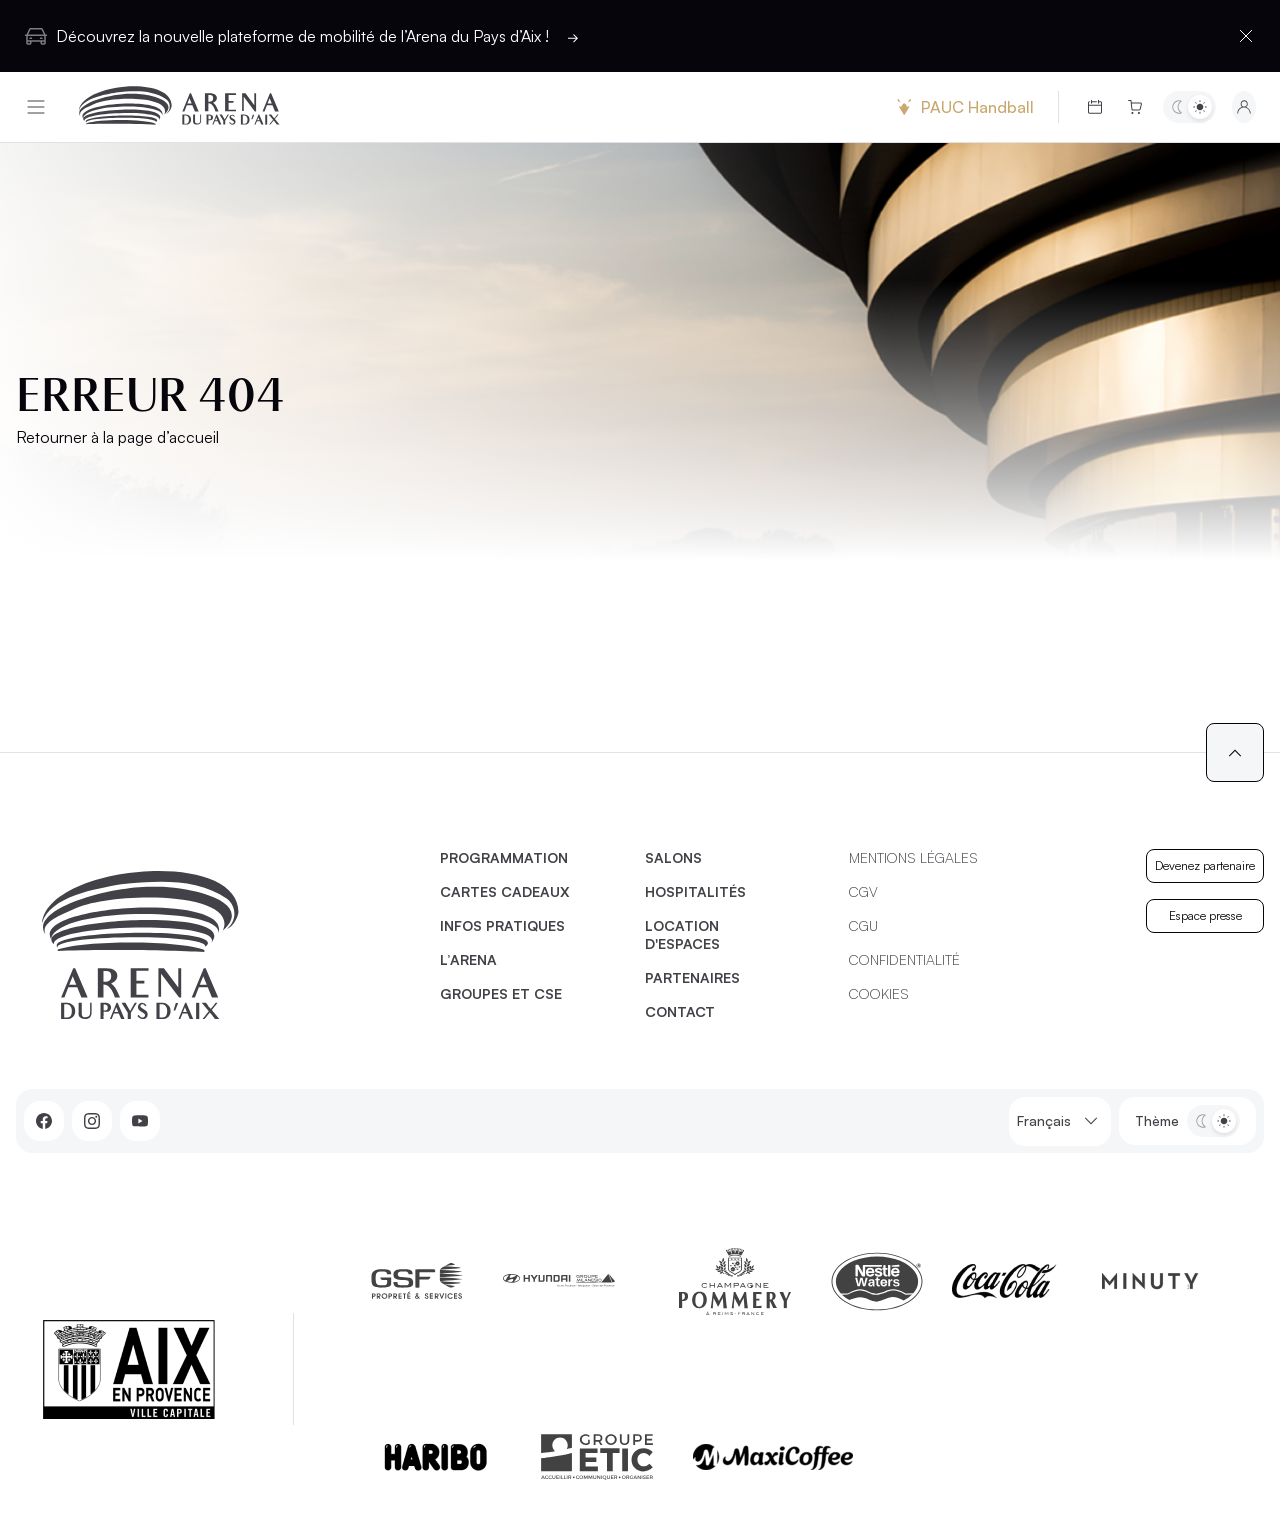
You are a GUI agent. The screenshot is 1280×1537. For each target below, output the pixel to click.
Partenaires (692, 977)
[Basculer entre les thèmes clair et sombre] (1189, 107)
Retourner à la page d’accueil (117, 437)
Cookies (879, 993)
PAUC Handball (963, 107)
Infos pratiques (502, 925)
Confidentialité (904, 959)
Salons (673, 857)
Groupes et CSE (501, 993)
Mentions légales (913, 857)
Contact (680, 1011)
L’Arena (468, 959)
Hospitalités (695, 891)
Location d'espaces (682, 934)
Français (1060, 1121)
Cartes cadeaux (505, 891)
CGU (863, 925)
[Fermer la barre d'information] (1246, 36)
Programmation (504, 857)
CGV (863, 891)
